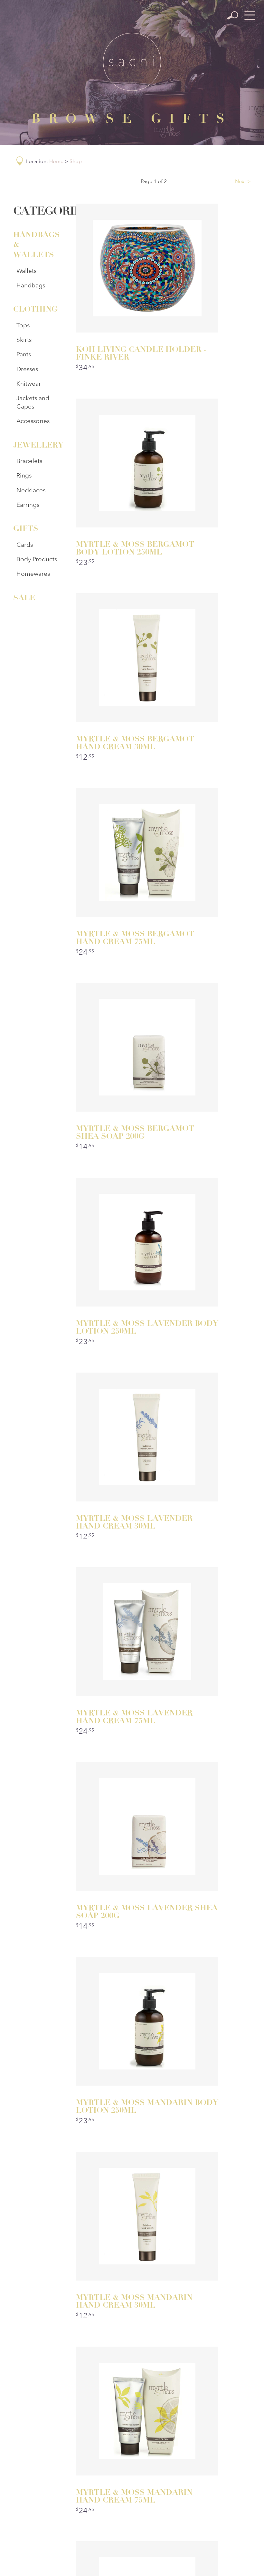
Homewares (33, 574)
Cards (24, 545)
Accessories (33, 421)
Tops (23, 325)
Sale (24, 598)
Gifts (25, 528)
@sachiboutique (185, 2379)
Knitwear (28, 384)
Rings (24, 475)
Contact (187, 2459)
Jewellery (34, 445)
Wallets (26, 271)
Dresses (27, 369)
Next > (243, 181)
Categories (110, 2459)
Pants (23, 354)
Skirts (24, 340)
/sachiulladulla (75, 2379)
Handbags (30, 285)
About (150, 2459)
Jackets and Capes (32, 402)
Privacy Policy (89, 2472)
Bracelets (29, 461)
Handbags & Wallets (34, 244)
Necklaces (30, 490)
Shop (76, 161)
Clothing (34, 309)
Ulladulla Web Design (166, 2562)
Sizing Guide (175, 2472)
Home (56, 161)
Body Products (36, 559)
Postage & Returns (133, 2472)
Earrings (27, 505)
